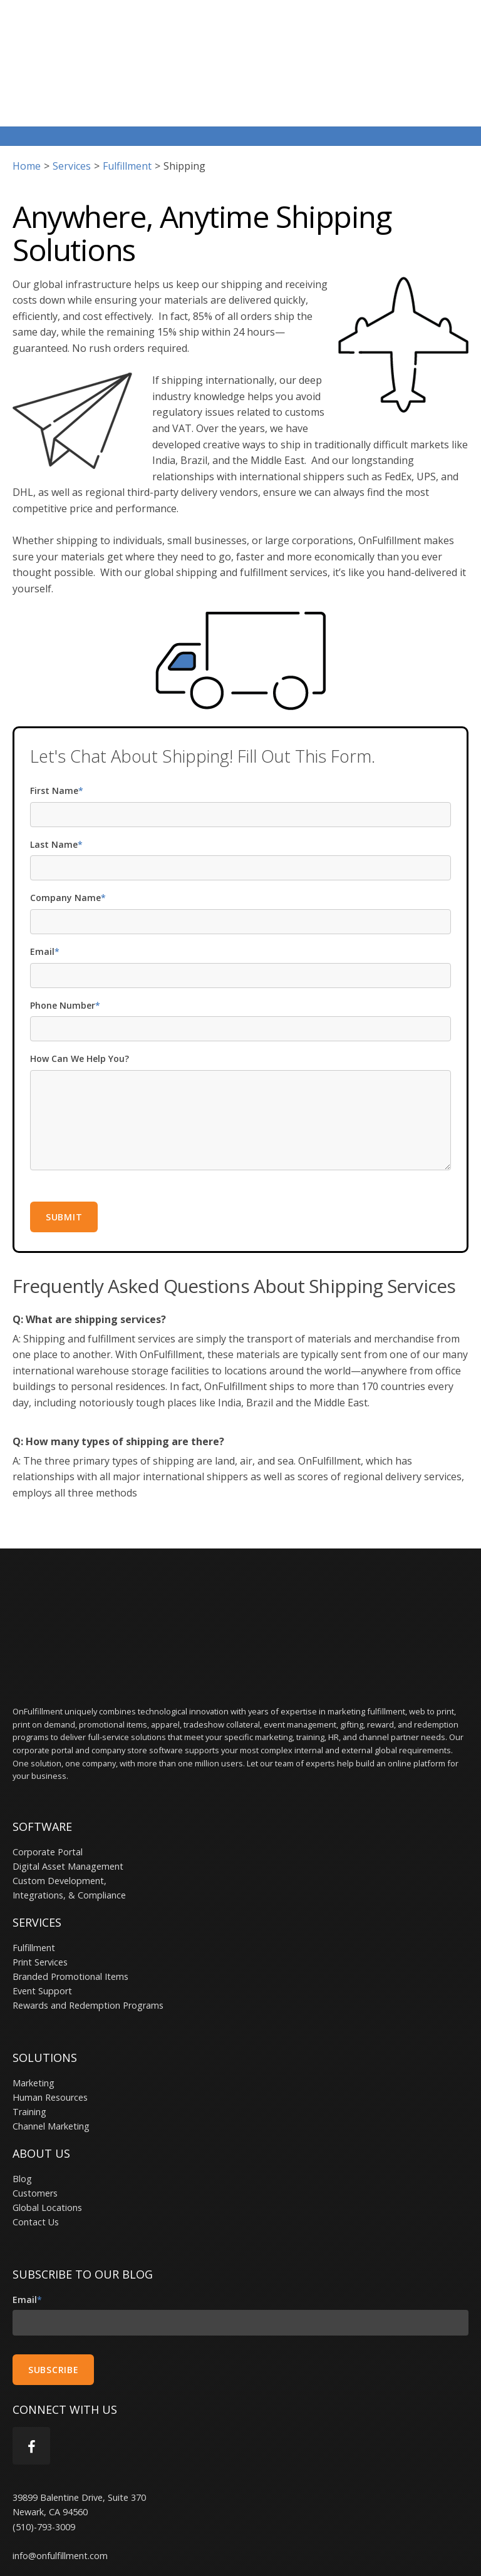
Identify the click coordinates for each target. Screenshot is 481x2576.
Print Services (40, 1888)
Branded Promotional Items (70, 1903)
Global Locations (47, 2134)
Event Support (42, 1917)
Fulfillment (34, 1874)
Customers (35, 2119)
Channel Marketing (51, 2052)
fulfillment (127, 127)
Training (29, 2038)
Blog (22, 2105)
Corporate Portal (48, 1778)
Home (27, 127)
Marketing (33, 2009)
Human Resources (50, 2023)
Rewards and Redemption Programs (88, 1931)
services (72, 127)
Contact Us (36, 2148)
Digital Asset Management (68, 1792)
